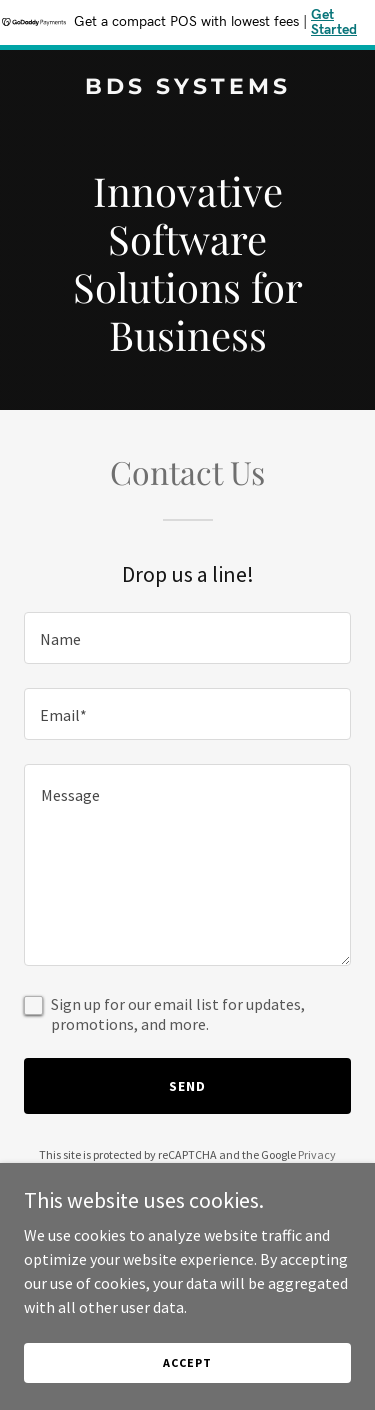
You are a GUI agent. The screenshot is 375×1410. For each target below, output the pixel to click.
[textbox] (187, 638)
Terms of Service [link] (199, 1172)
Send (187, 1086)
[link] (187, 88)
